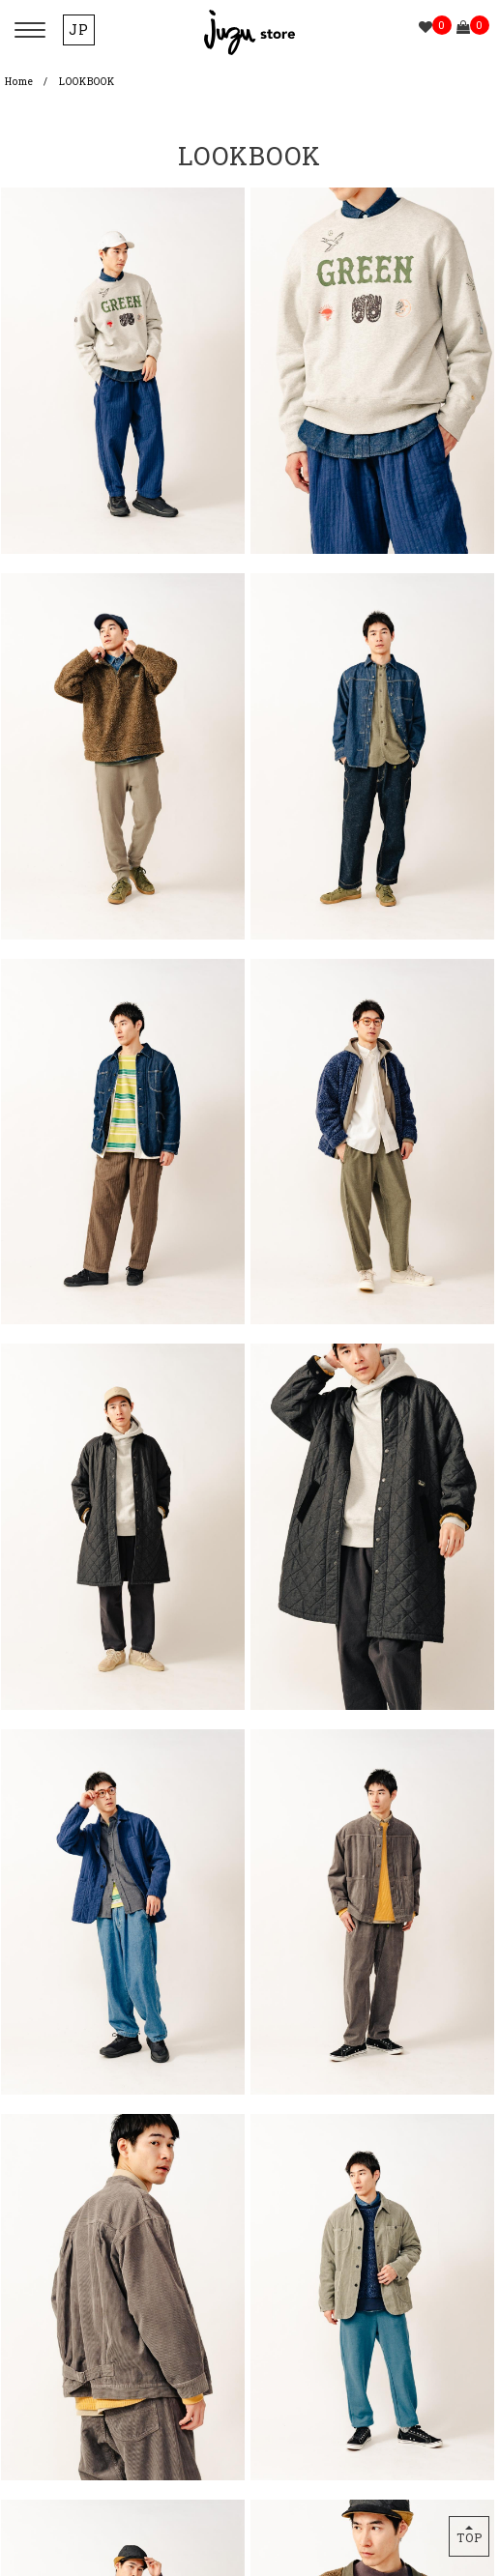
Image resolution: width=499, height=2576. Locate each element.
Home (19, 81)
